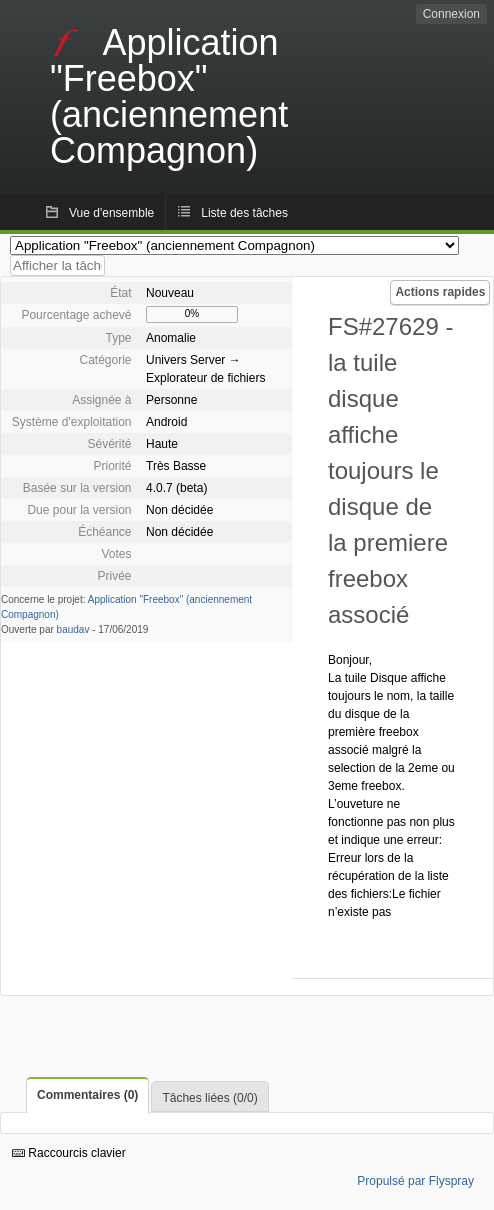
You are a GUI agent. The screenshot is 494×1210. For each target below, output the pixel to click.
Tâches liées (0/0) (209, 1098)
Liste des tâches (244, 213)
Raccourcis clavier (69, 1153)
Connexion (451, 14)
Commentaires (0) (87, 1095)
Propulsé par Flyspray (415, 1181)
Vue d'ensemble (111, 213)
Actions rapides (440, 292)
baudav (73, 629)
